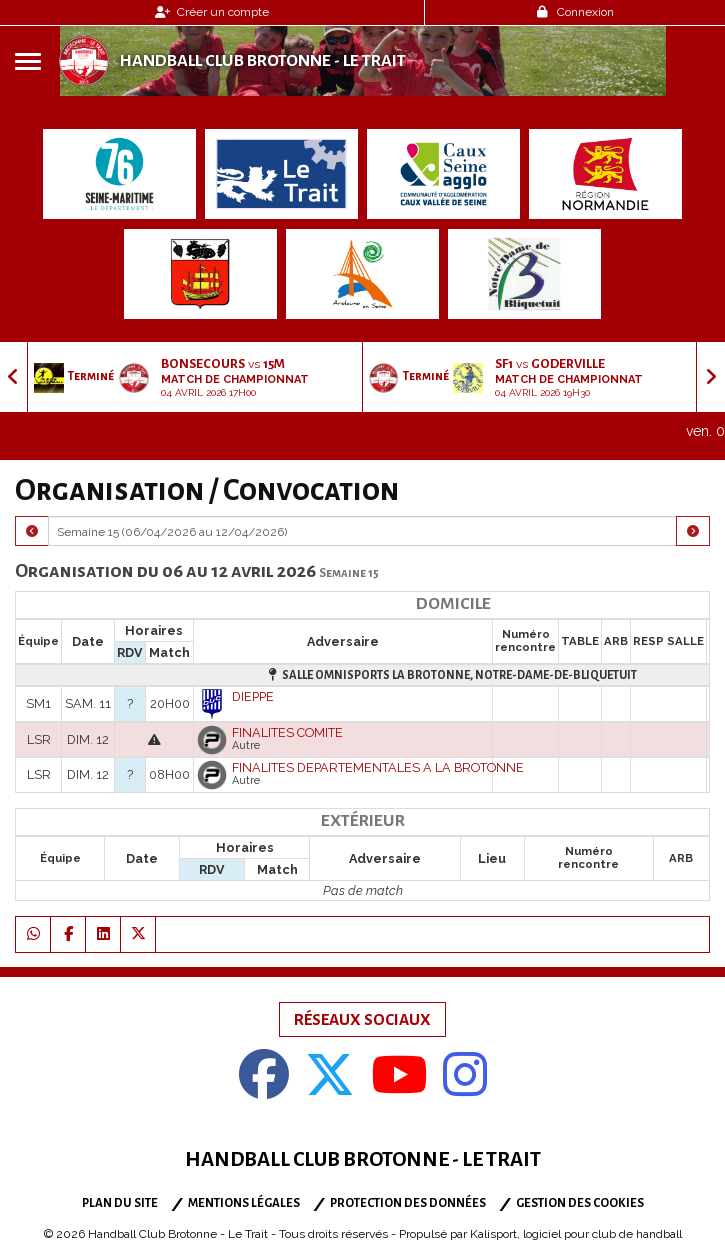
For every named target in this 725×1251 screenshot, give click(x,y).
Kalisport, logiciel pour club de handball (576, 1234)
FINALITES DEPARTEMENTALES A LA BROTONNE (378, 767)
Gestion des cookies (580, 1203)
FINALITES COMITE (287, 732)
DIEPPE (253, 696)
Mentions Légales (244, 1203)
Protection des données (408, 1203)
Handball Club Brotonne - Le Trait (262, 61)
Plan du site (120, 1203)
